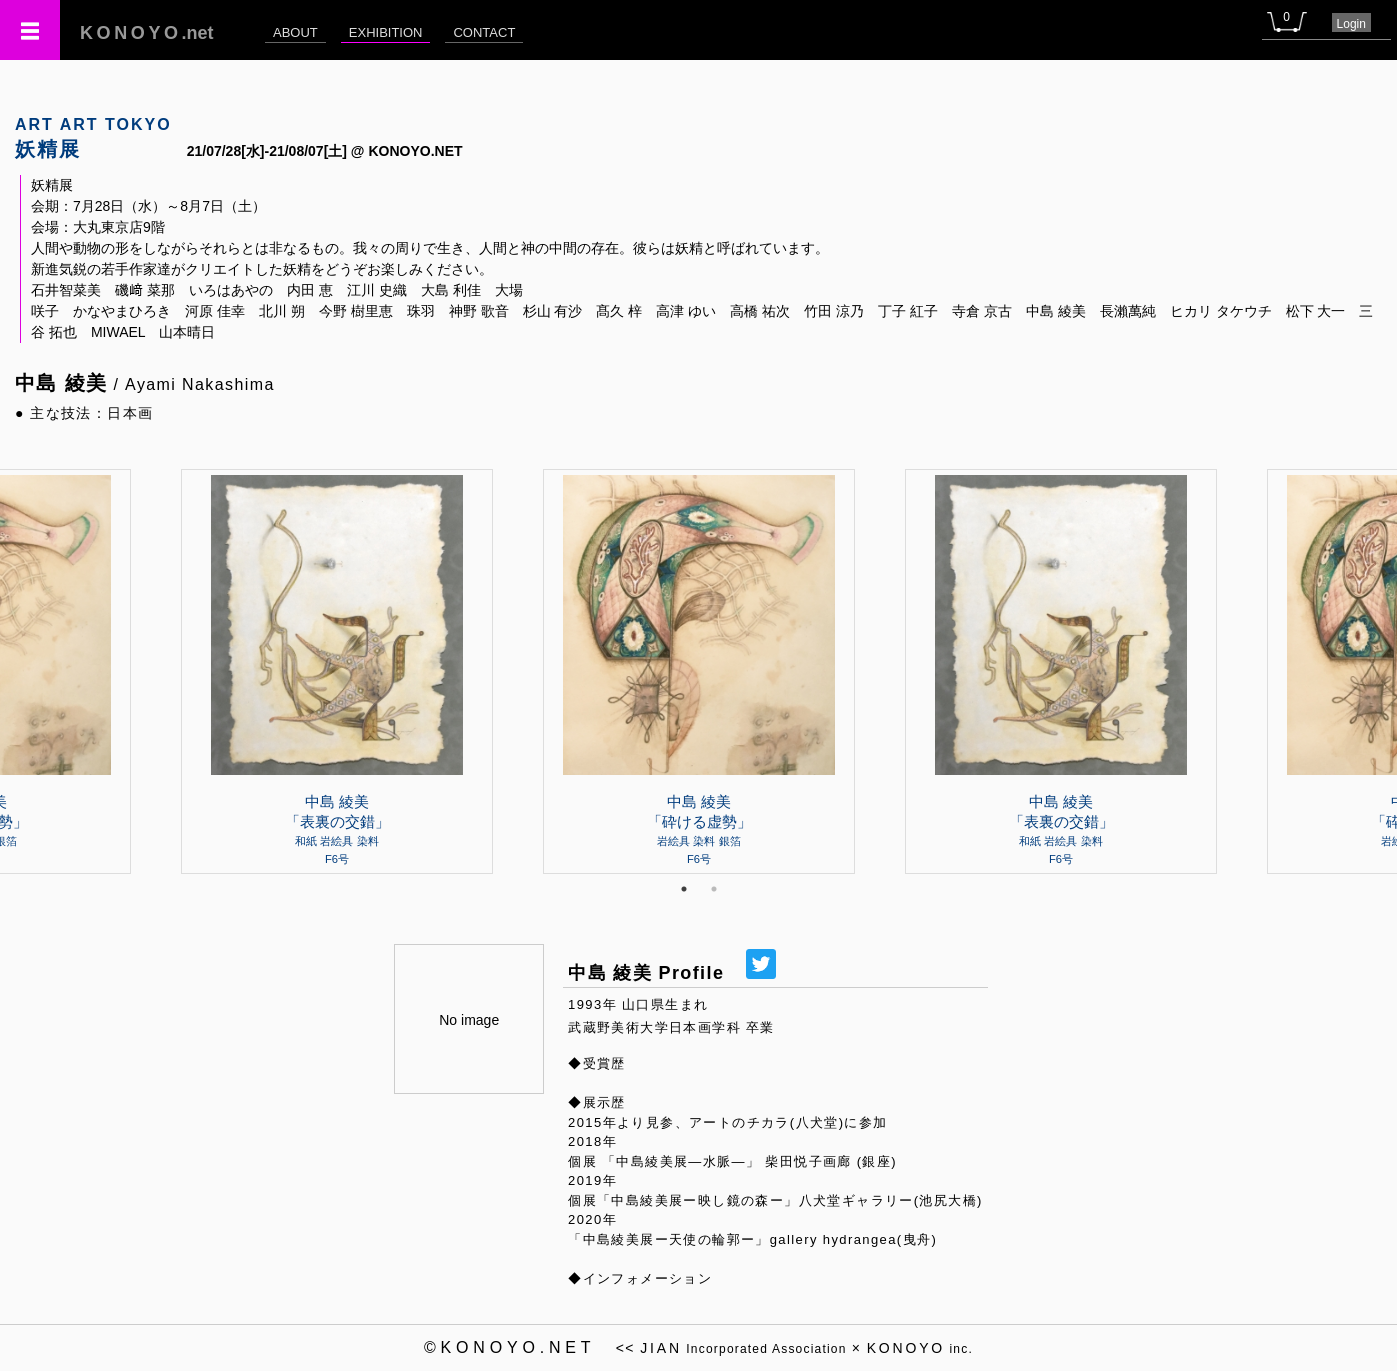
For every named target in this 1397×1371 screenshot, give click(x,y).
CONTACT (484, 32)
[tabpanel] (699, 671)
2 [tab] (714, 889)
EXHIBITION (386, 32)
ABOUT (295, 32)
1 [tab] (684, 889)
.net (147, 33)
